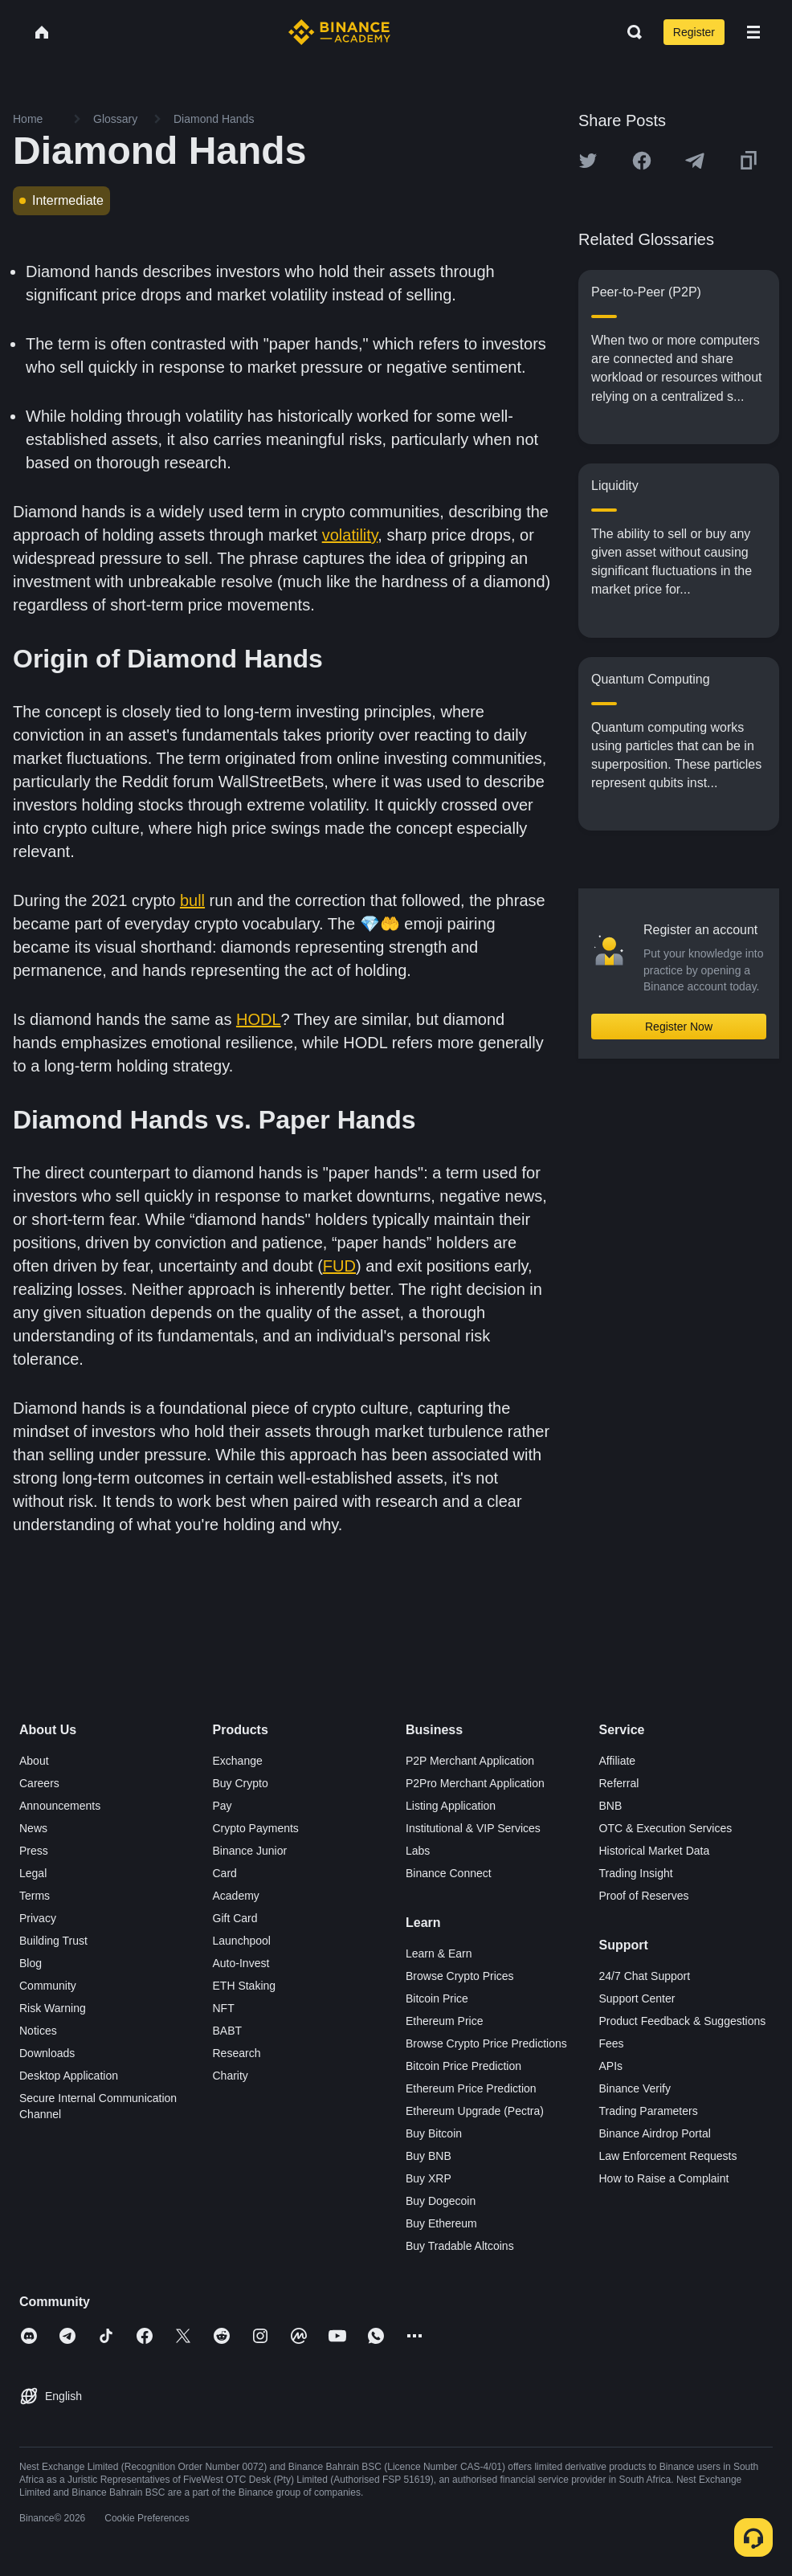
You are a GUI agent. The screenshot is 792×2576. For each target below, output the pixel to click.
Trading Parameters (648, 2110)
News (33, 1828)
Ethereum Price (444, 2021)
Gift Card (235, 1918)
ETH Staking (244, 1985)
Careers (39, 1783)
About (34, 1760)
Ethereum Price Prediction (471, 2088)
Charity (230, 2075)
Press (33, 1850)
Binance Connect (449, 1873)
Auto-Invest (241, 1963)
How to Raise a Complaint (664, 2178)
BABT (228, 2030)
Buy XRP (428, 2178)
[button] (753, 32)
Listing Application (451, 1805)
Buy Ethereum (441, 2223)
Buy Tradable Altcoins (460, 2245)
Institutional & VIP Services (473, 1828)
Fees (611, 2043)
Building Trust (53, 1940)
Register (694, 32)
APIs (611, 2066)
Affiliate (617, 1760)
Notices (38, 2030)
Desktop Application (68, 2075)
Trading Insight (636, 1873)
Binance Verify (635, 2088)
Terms (34, 1895)
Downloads (47, 2053)
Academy (236, 1895)
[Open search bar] (629, 32)
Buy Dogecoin (441, 2200)
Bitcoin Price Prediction (463, 2066)
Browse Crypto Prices (460, 1976)
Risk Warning (52, 2008)
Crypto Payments (256, 1828)
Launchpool (242, 1940)
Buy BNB (428, 2155)
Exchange (238, 1760)
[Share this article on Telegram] (694, 160)
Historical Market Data (654, 1850)
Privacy (37, 1918)
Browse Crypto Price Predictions (486, 2043)
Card (225, 1873)
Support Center (637, 1998)
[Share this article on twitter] (588, 160)
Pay (222, 1805)
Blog (30, 1963)
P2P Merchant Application (470, 1760)
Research (237, 2053)
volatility (350, 535)
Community (47, 1985)
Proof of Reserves (644, 1895)
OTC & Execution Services (666, 1828)
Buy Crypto (240, 1783)
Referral (619, 1783)
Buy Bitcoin (434, 2133)
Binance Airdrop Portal (655, 2133)
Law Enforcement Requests (668, 2155)
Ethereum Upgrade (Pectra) (475, 2110)
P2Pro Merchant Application (475, 1783)
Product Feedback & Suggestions (682, 2021)
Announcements (59, 1805)
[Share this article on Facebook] (641, 160)
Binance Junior (250, 1850)
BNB (611, 1805)
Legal (33, 1873)
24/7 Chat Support (645, 1976)
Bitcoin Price (437, 1998)
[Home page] (339, 32)
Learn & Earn (439, 1953)
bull (192, 900)
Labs (418, 1850)
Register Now (678, 1026)
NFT (224, 2008)
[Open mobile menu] (753, 32)
